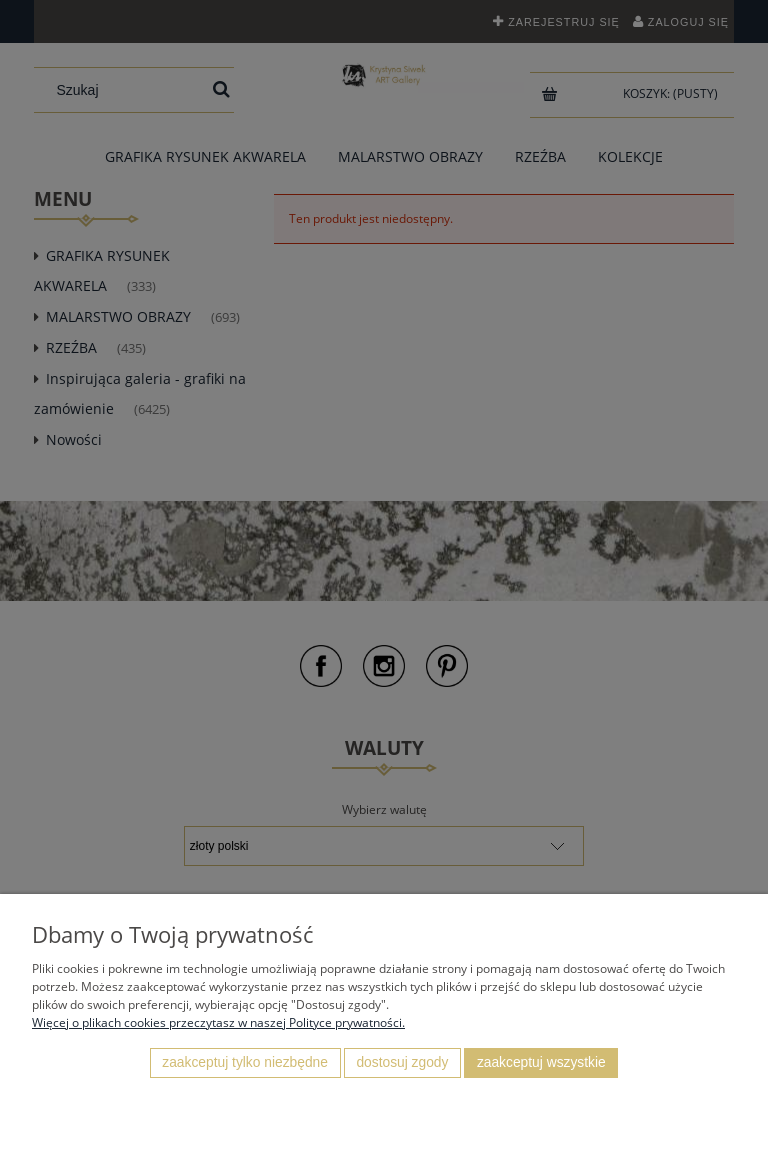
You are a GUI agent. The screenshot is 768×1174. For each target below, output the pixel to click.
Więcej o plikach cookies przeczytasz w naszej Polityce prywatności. (218, 1022)
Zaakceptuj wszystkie (541, 1062)
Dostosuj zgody (402, 1062)
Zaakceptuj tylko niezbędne (245, 1062)
